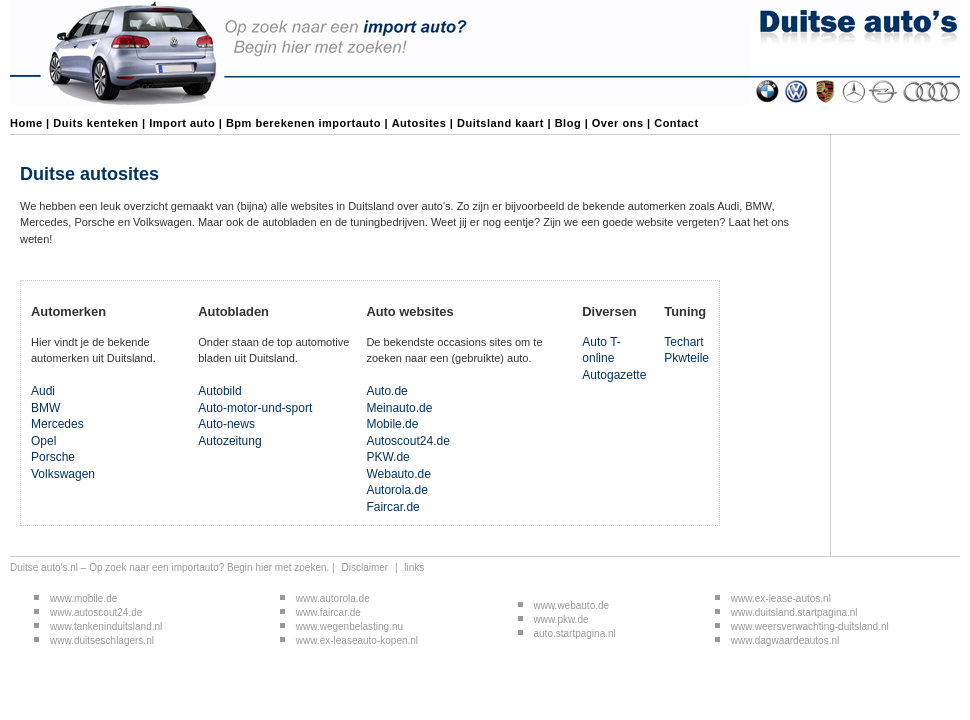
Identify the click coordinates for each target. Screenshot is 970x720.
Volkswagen (63, 474)
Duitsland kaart (500, 123)
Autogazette (614, 375)
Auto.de (386, 391)
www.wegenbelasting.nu (349, 626)
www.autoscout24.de (96, 612)
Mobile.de (392, 424)
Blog (568, 123)
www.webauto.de (573, 605)
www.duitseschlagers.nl (102, 640)
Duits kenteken (95, 123)
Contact (676, 123)
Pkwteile (686, 358)
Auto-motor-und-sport (255, 408)
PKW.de (387, 457)
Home (26, 123)
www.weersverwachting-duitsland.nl (810, 626)
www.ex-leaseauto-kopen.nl (357, 640)
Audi (43, 391)
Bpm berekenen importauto (303, 123)
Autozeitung (229, 441)
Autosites (419, 123)
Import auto (182, 123)
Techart (683, 342)
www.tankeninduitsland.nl (106, 626)
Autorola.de (396, 490)
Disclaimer (364, 567)
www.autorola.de (334, 598)
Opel (43, 441)
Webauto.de (398, 474)
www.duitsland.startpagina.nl (794, 612)
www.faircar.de (328, 612)
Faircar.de (392, 507)
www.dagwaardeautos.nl (785, 640)
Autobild (219, 391)
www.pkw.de (561, 619)
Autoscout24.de (407, 441)
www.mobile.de (83, 598)
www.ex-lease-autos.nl (781, 598)
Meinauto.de (399, 408)
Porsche (53, 457)
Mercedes (57, 424)
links (414, 567)
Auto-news (226, 424)
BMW (45, 408)
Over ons (618, 123)
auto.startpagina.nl (575, 633)
